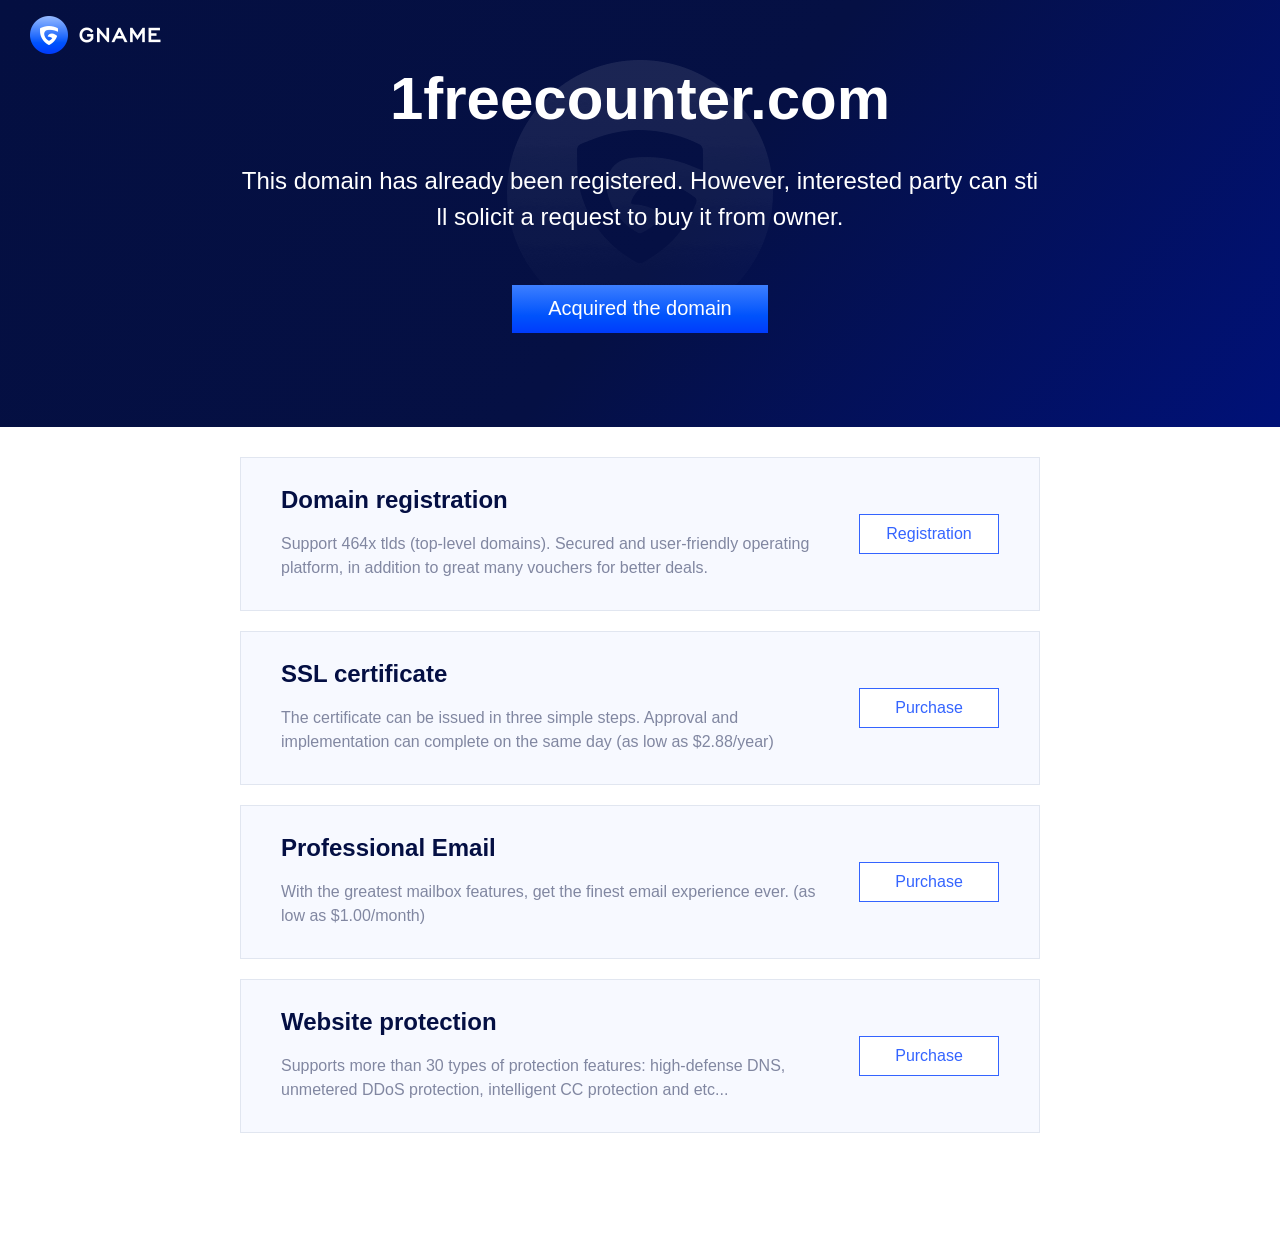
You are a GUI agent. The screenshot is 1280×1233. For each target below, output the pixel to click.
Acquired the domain (639, 308)
